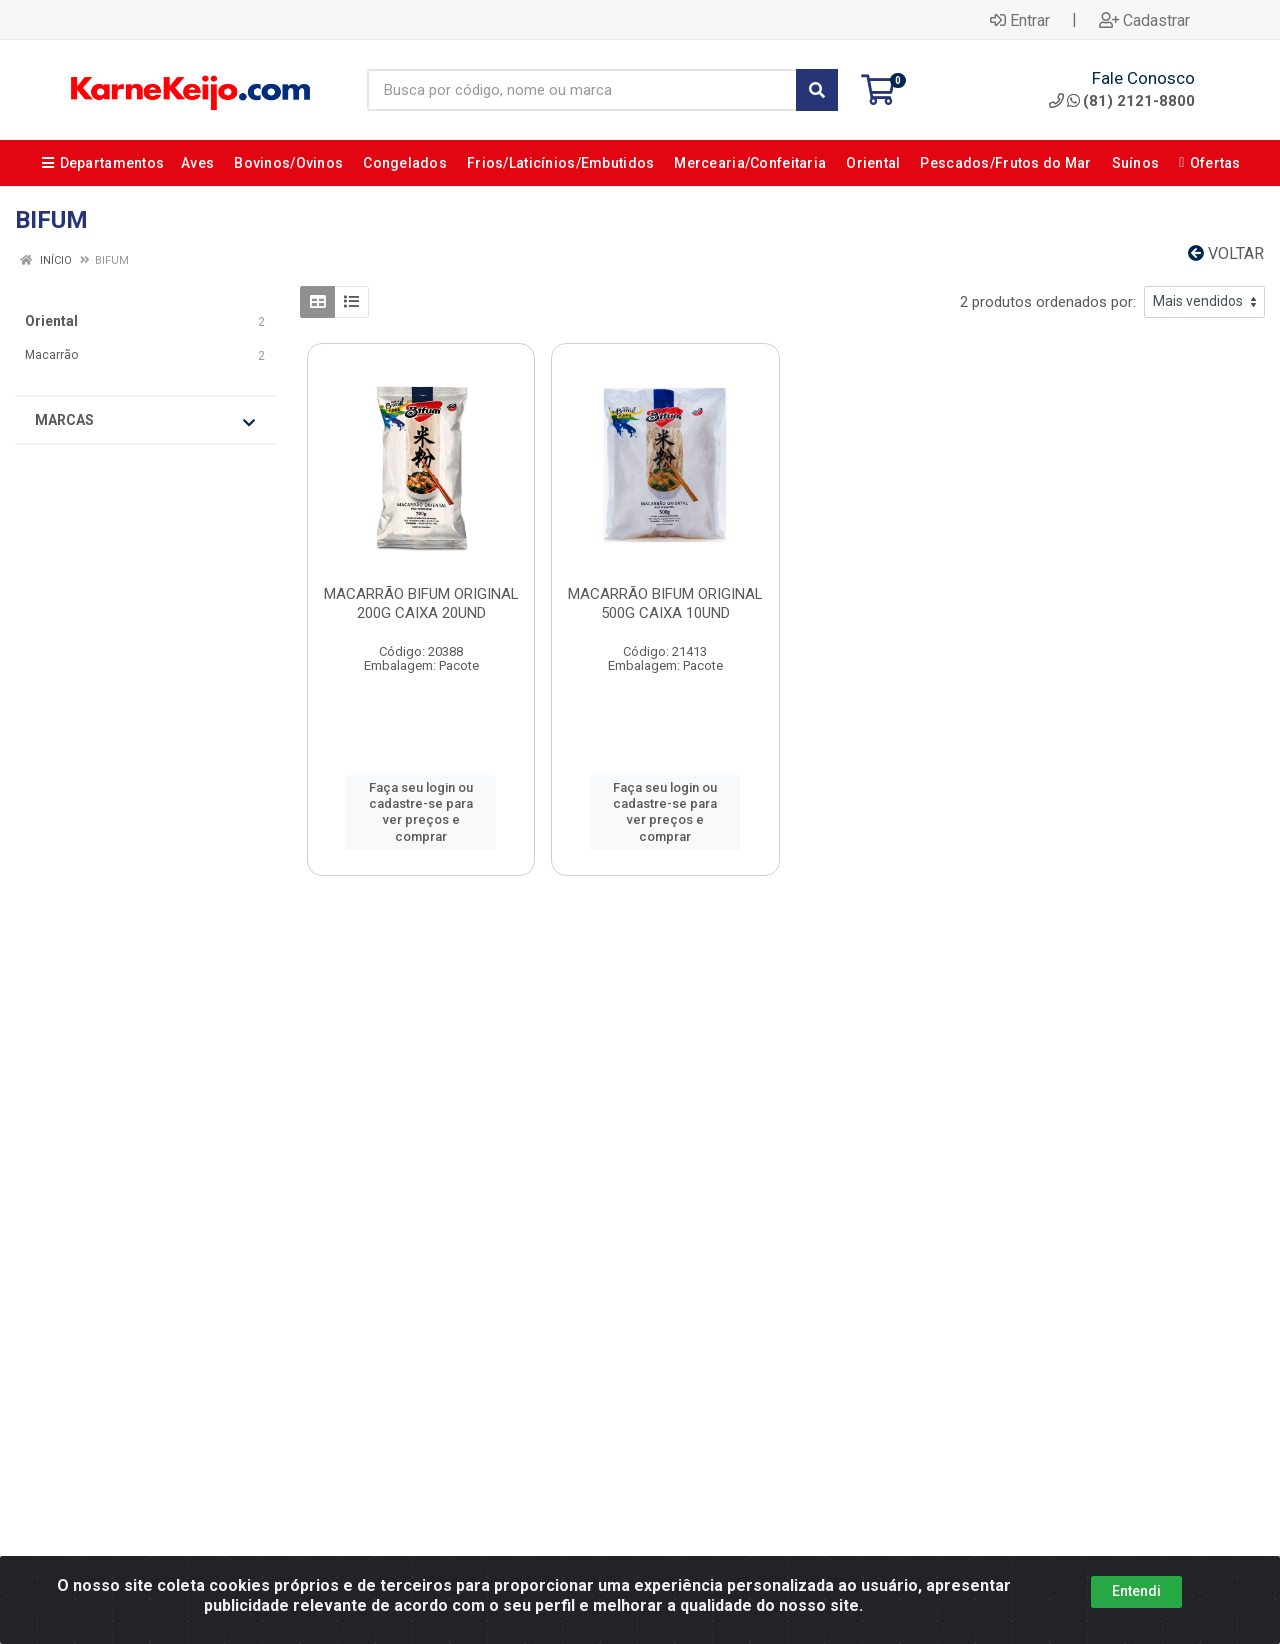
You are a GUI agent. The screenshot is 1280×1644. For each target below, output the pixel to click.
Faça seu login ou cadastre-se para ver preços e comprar (421, 812)
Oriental (51, 321)
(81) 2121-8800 (1122, 101)
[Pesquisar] (817, 90)
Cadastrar (1144, 20)
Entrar (1020, 20)
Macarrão (51, 355)
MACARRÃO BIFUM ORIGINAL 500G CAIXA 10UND (665, 603)
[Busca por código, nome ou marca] (582, 90)
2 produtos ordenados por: (1048, 302)
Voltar (1226, 253)
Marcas (145, 421)
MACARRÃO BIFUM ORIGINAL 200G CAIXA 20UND (421, 603)
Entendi (1136, 1591)
